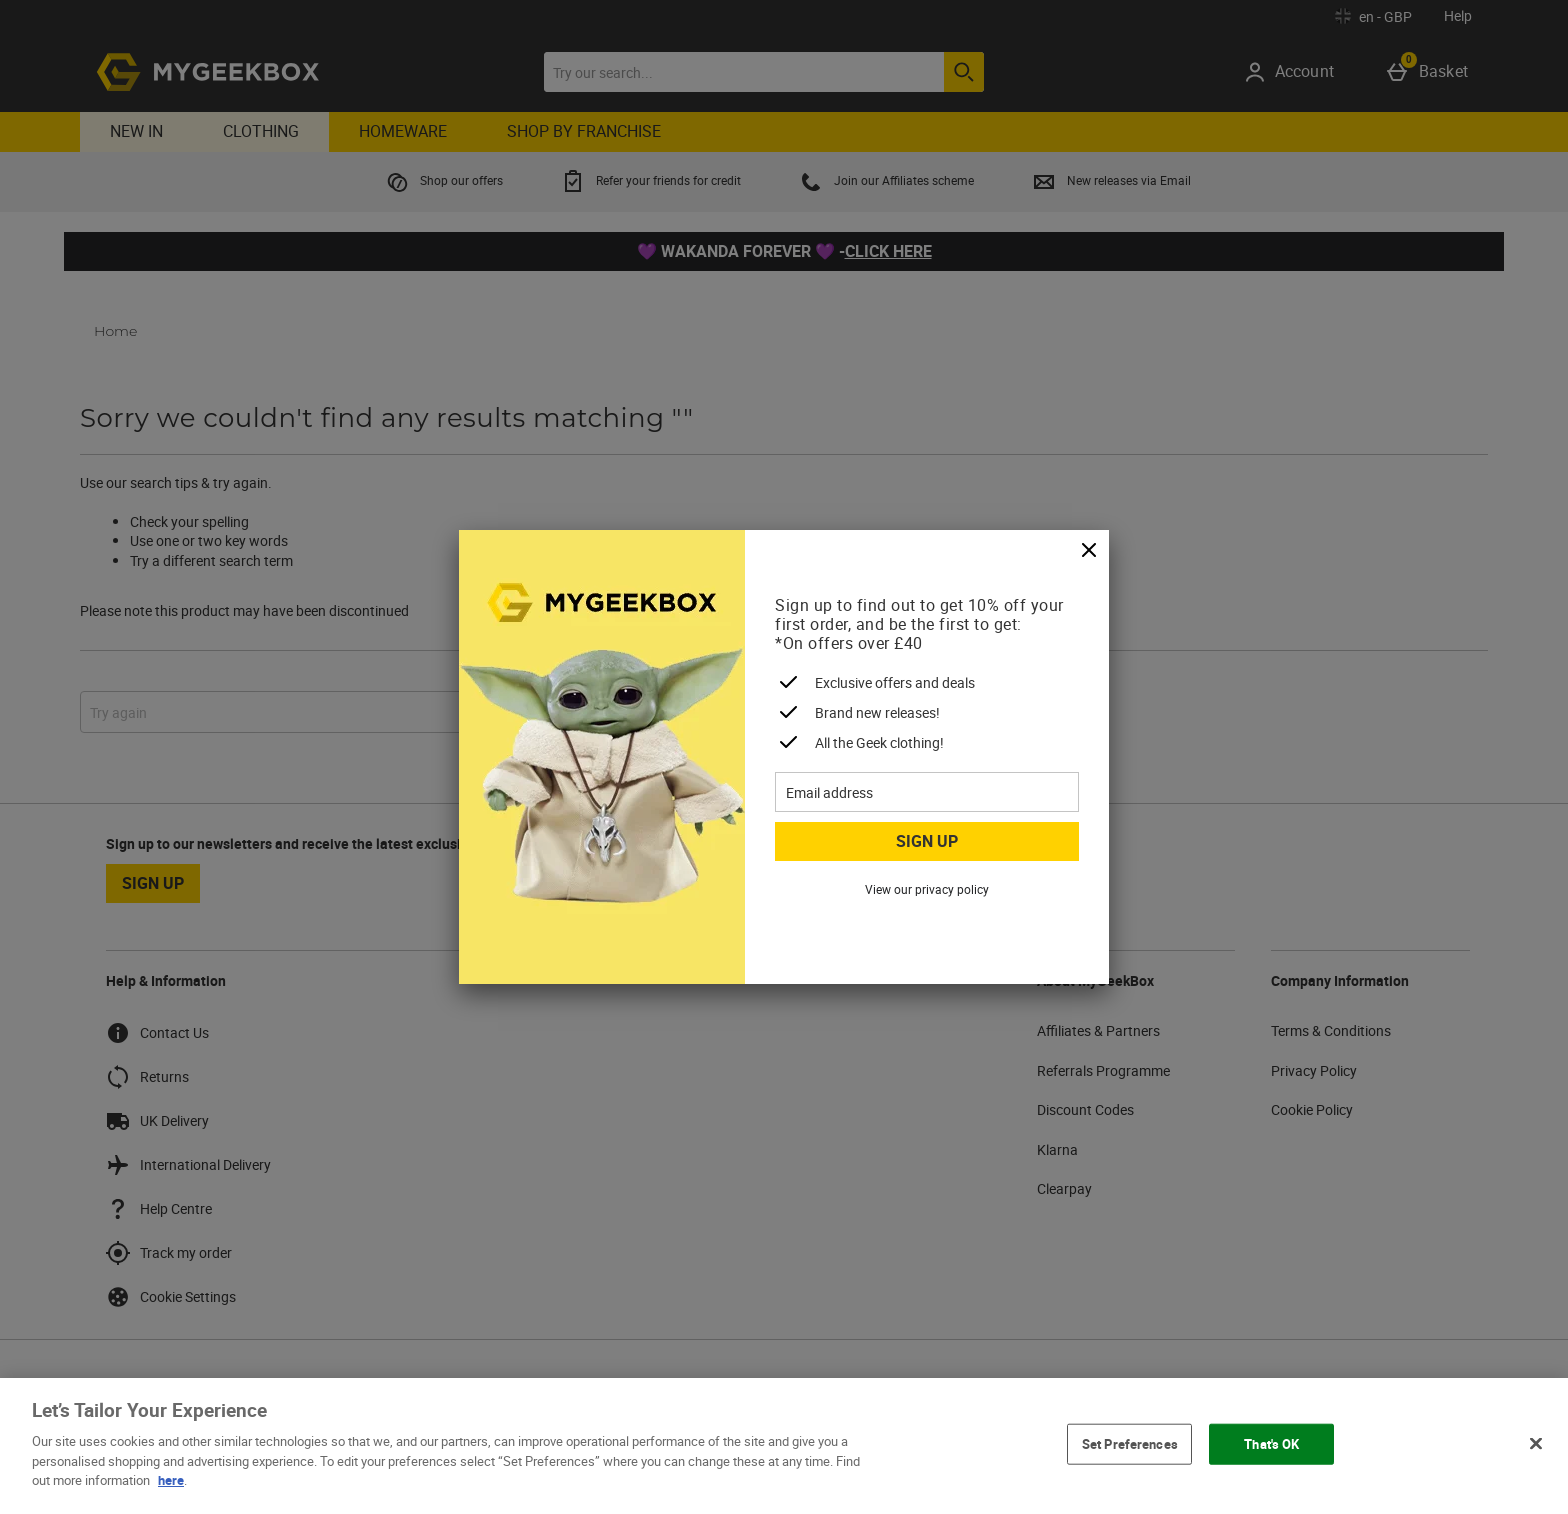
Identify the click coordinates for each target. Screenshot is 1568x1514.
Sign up (927, 841)
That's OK (1271, 1443)
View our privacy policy (927, 889)
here (171, 1480)
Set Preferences (1130, 1443)
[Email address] (927, 792)
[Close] (1089, 551)
